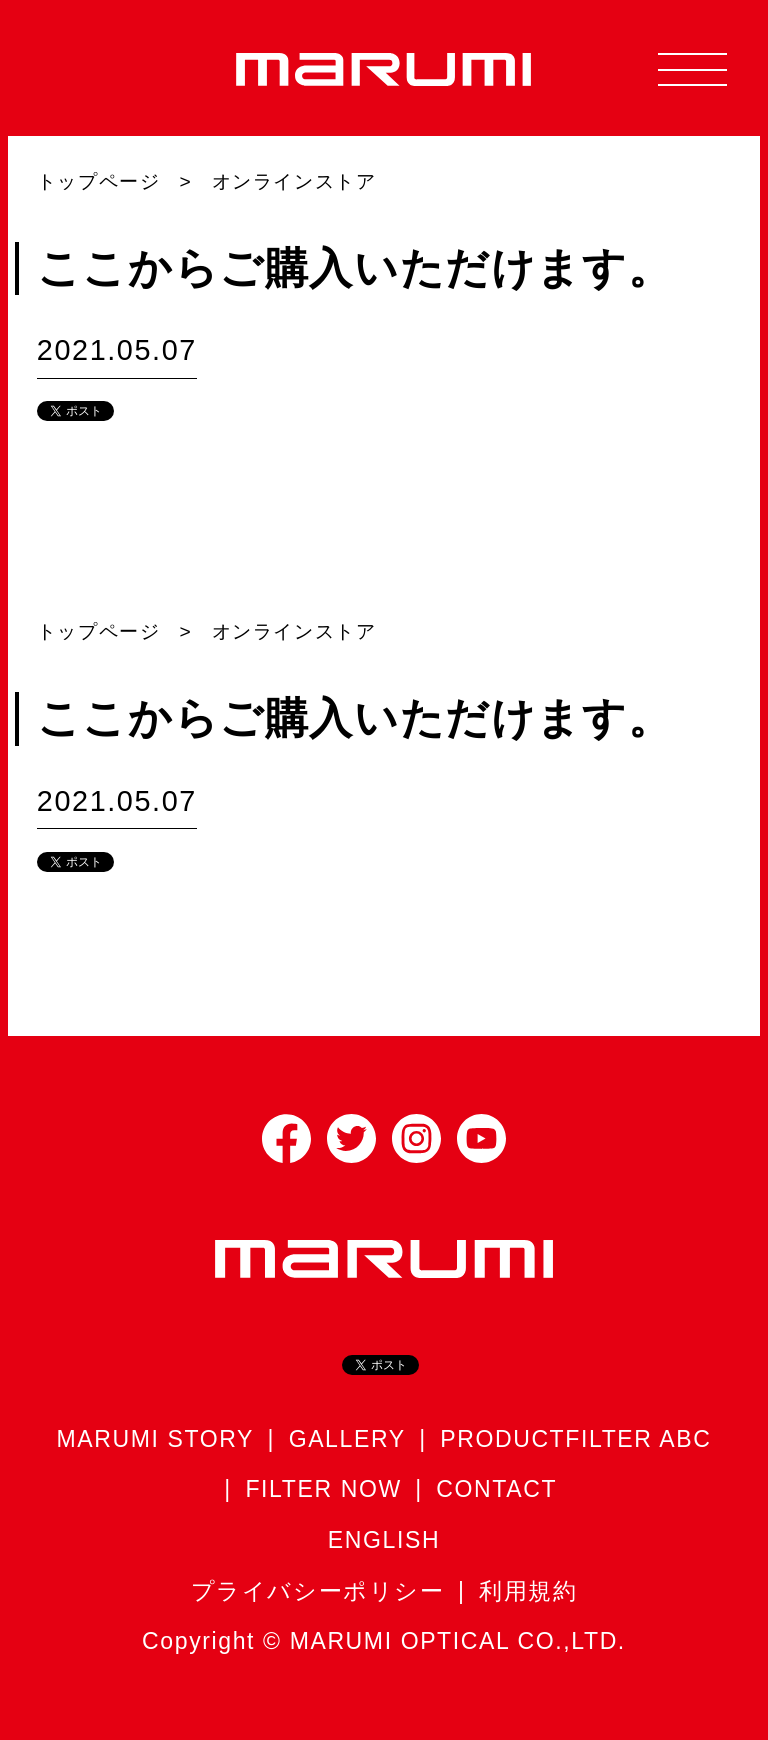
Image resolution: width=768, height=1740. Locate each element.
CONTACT (496, 1489)
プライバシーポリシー (318, 1591)
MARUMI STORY (156, 1439)
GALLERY (347, 1439)
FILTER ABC (638, 1439)
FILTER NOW (323, 1489)
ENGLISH (384, 1540)
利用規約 (528, 1591)
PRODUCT (502, 1439)
